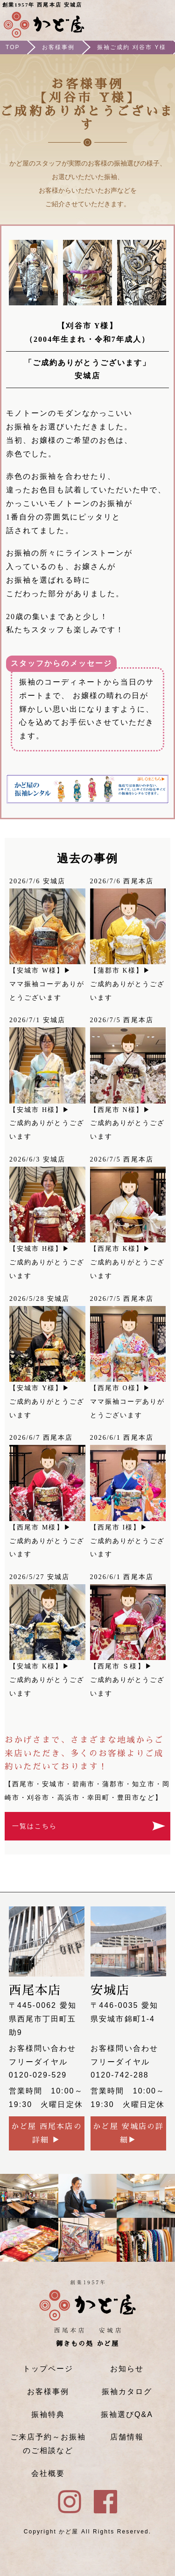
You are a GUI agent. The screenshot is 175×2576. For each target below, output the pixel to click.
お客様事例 (58, 47)
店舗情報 (127, 2437)
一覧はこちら (34, 1826)
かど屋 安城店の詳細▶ (128, 2133)
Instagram (132, 20)
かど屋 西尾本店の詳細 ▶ (46, 2133)
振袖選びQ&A (127, 2414)
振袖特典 (48, 2414)
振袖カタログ (127, 2392)
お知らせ (127, 2369)
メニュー (159, 20)
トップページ (48, 2369)
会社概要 (48, 2473)
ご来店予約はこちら (105, 20)
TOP (13, 47)
